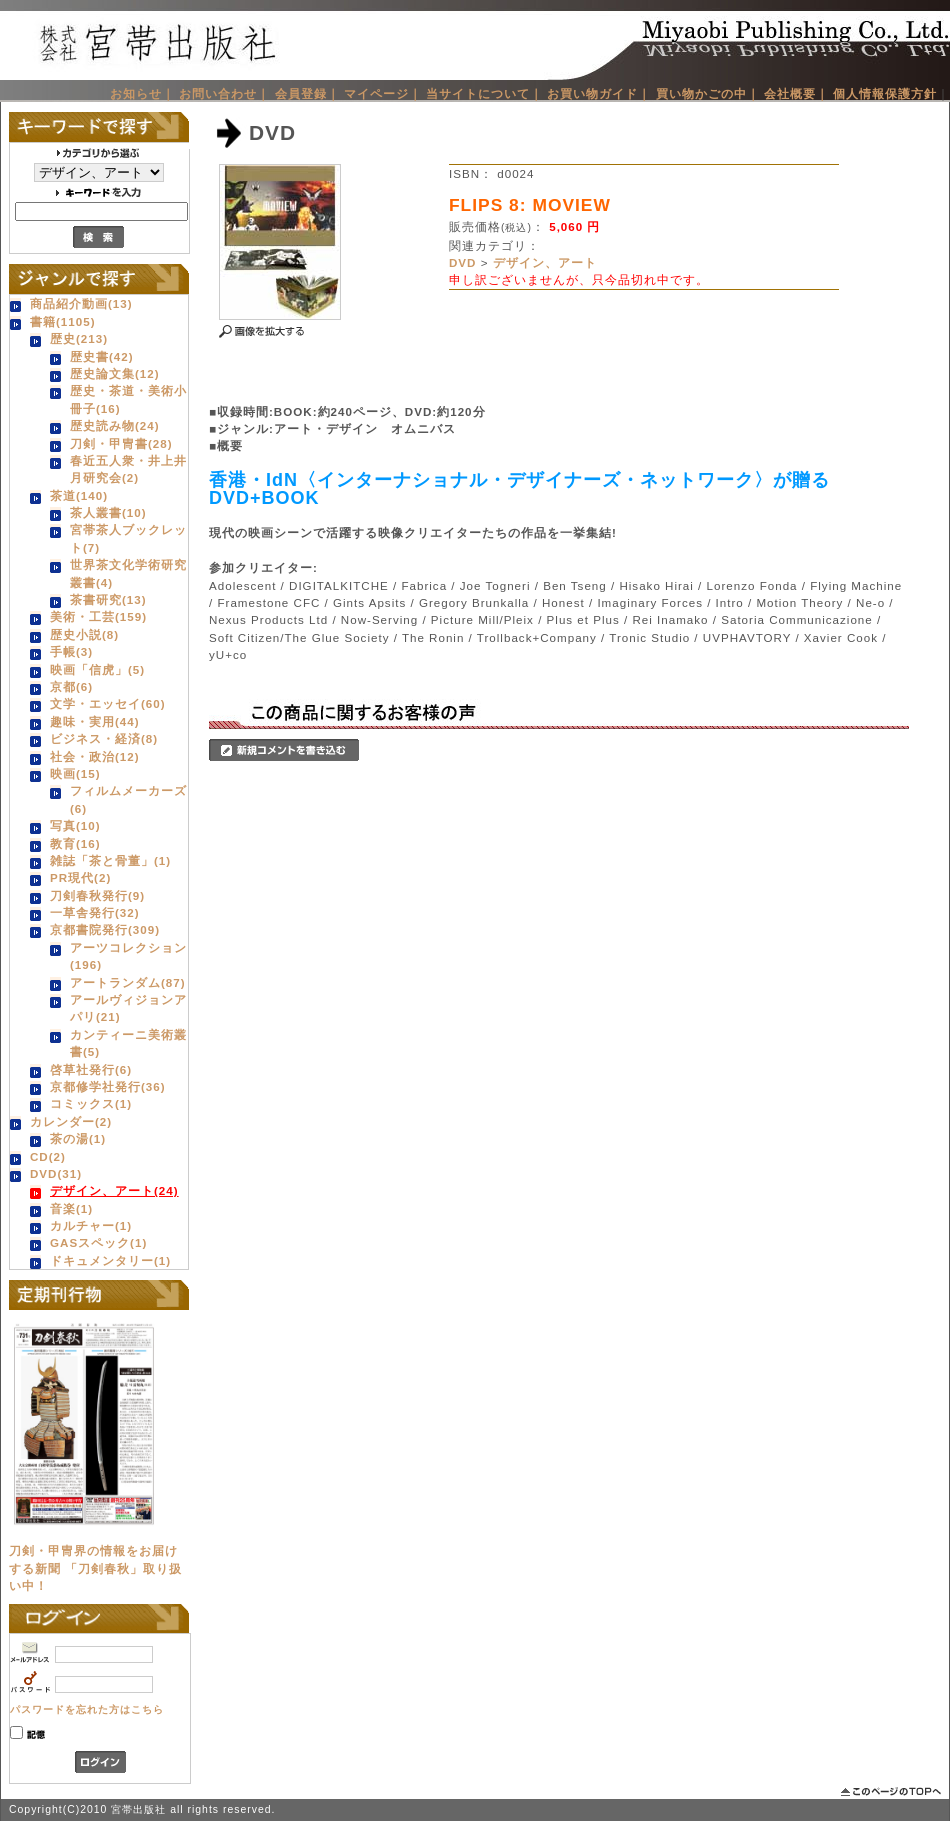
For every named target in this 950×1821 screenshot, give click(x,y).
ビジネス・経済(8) (104, 738)
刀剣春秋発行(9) (97, 895)
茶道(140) (79, 495)
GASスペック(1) (98, 1242)
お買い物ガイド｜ (599, 93)
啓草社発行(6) (91, 1069)
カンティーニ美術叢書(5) (128, 1043)
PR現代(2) (80, 877)
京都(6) (71, 686)
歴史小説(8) (84, 634)
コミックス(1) (91, 1103)
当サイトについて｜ (484, 93)
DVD (462, 262)
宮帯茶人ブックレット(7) (128, 538)
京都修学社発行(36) (108, 1086)
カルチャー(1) (91, 1225)
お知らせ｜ (142, 93)
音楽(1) (71, 1208)
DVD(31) (56, 1173)
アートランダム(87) (128, 982)
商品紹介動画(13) (81, 303)
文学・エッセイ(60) (108, 703)
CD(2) (48, 1156)
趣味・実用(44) (95, 721)
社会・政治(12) (95, 756)
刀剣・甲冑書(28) (121, 443)
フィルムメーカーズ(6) (128, 799)
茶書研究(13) (108, 599)
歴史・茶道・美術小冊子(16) (128, 399)
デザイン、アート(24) (114, 1190)
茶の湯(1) (78, 1138)
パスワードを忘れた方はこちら (87, 1709)
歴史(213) (79, 338)
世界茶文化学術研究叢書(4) (128, 573)
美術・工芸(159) (98, 616)
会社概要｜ (796, 93)
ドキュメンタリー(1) (110, 1260)
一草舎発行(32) (95, 912)
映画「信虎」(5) (97, 669)
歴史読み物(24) (115, 425)
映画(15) (75, 773)
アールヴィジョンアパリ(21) (128, 1008)
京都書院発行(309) (105, 929)
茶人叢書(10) (108, 512)
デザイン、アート (545, 262)
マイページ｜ (383, 93)
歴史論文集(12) (115, 373)
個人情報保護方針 (885, 93)
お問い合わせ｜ (224, 93)
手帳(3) (71, 651)
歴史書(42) (102, 356)
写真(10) (75, 825)
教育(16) (75, 843)
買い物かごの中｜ (708, 93)
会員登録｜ (307, 93)
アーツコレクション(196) (128, 956)
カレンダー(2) (71, 1121)
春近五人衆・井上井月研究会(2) (128, 469)
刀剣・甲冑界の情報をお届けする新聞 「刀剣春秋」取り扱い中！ (95, 1568)
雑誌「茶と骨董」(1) (110, 860)
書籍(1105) (63, 321)
